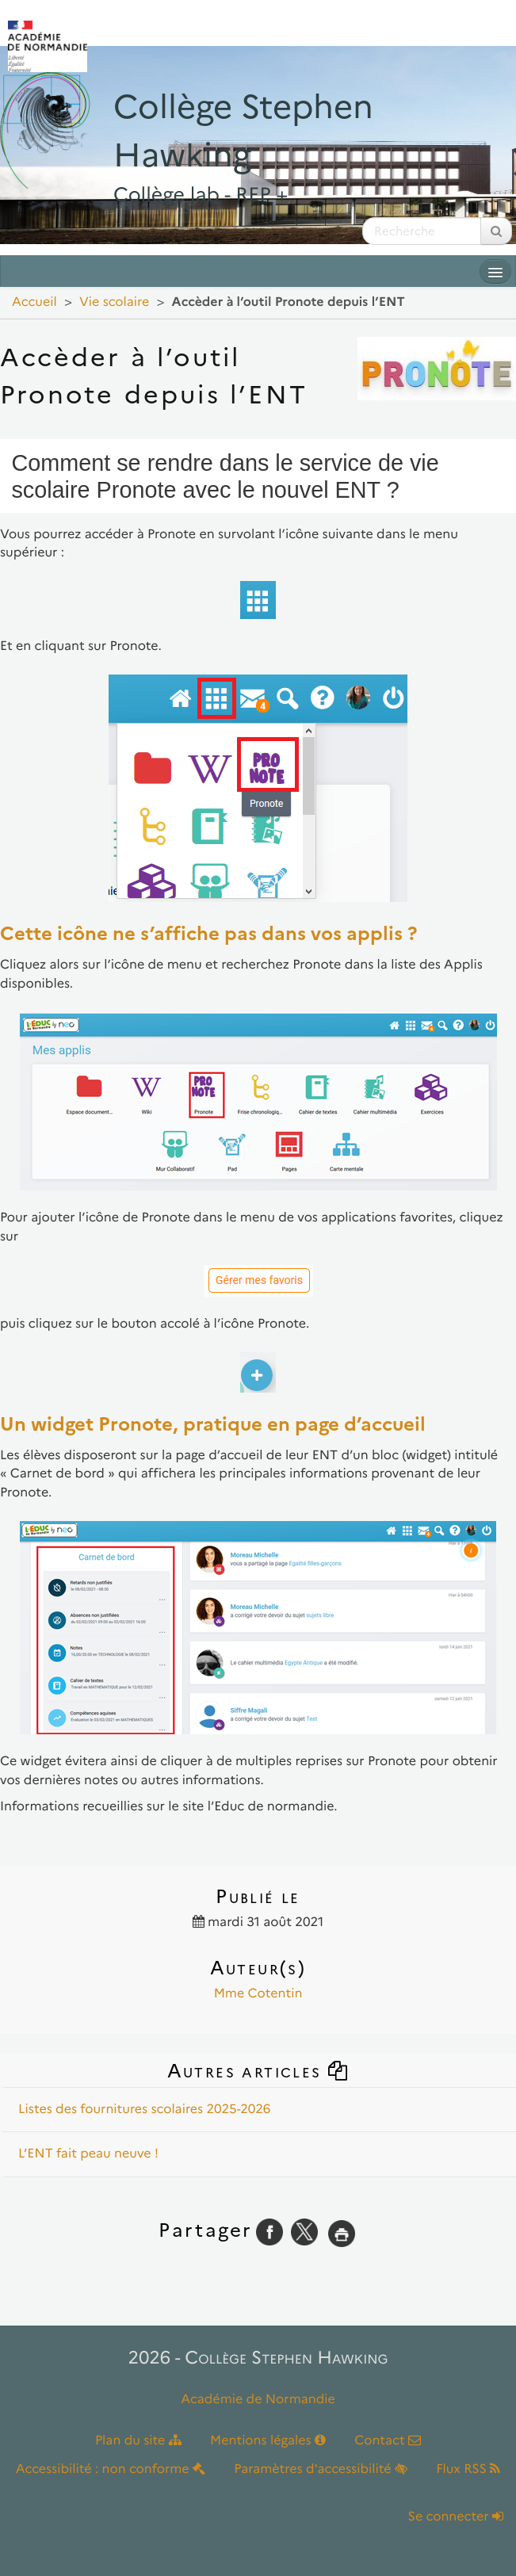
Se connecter (455, 2516)
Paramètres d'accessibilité (320, 2469)
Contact (387, 2440)
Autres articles (258, 2070)
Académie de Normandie (258, 2399)
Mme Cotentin (258, 1993)
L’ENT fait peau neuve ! (88, 2153)
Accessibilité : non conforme (110, 2469)
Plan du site (138, 2440)
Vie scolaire (114, 302)
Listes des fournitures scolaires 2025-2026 (144, 2109)
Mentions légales (268, 2440)
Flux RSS (468, 2469)
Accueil (34, 302)
